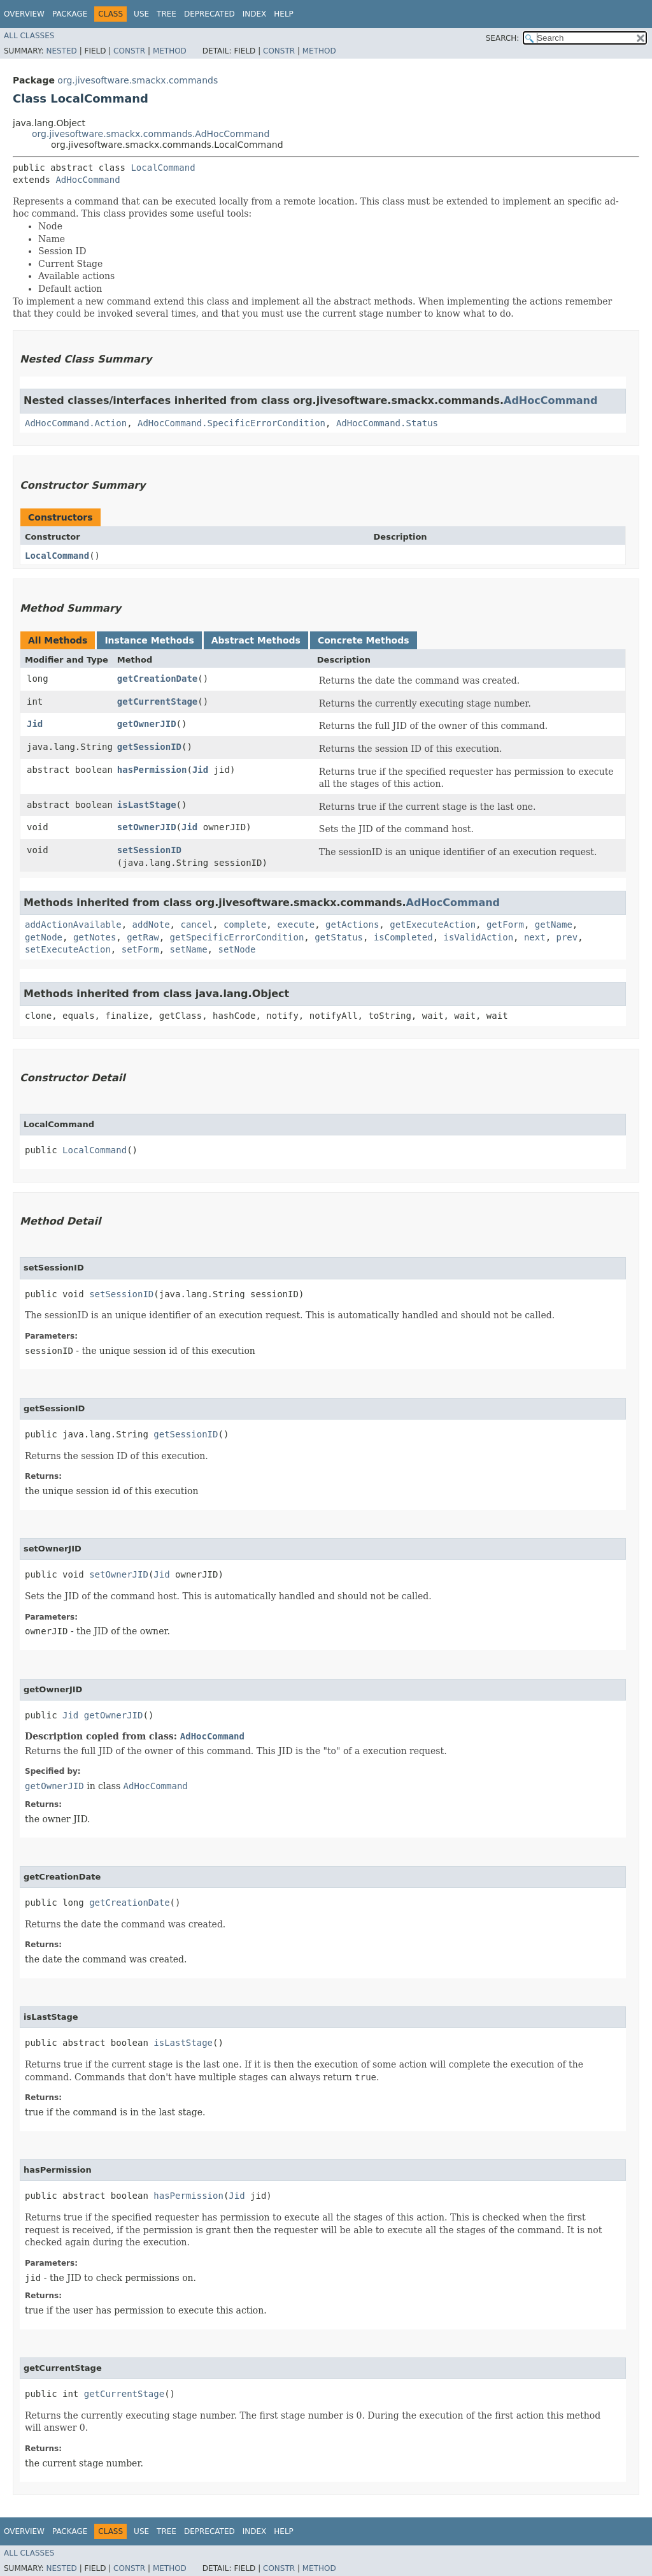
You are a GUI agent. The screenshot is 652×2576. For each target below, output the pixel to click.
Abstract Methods (256, 640)
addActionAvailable (73, 924)
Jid (35, 724)
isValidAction (478, 937)
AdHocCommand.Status (387, 423)
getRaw (143, 937)
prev (567, 937)
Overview (24, 14)
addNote (151, 924)
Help (284, 14)
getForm (505, 924)
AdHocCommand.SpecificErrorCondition (231, 423)
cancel (196, 924)
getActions (352, 924)
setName (189, 949)
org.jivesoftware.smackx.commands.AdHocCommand (150, 134)
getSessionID (149, 747)
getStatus (339, 937)
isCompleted (403, 937)
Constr (129, 51)
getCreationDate (157, 678)
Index (255, 14)
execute (296, 924)
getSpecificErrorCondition (237, 937)
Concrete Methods (363, 640)
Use (141, 14)
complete (244, 924)
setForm (140, 949)
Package (69, 14)
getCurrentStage (157, 701)
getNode (43, 937)
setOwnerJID (146, 827)
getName (553, 924)
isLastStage (146, 805)
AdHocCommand (87, 180)
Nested (61, 51)
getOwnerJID (146, 724)
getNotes (94, 937)
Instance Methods (149, 640)
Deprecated (209, 14)
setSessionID (149, 850)
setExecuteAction (68, 949)
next (535, 937)
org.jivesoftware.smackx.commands (137, 80)
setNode (236, 949)
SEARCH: (503, 38)
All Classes (29, 35)
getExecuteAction (433, 924)
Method (170, 51)
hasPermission (152, 770)
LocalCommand (163, 167)
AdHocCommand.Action (76, 423)
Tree (166, 14)
